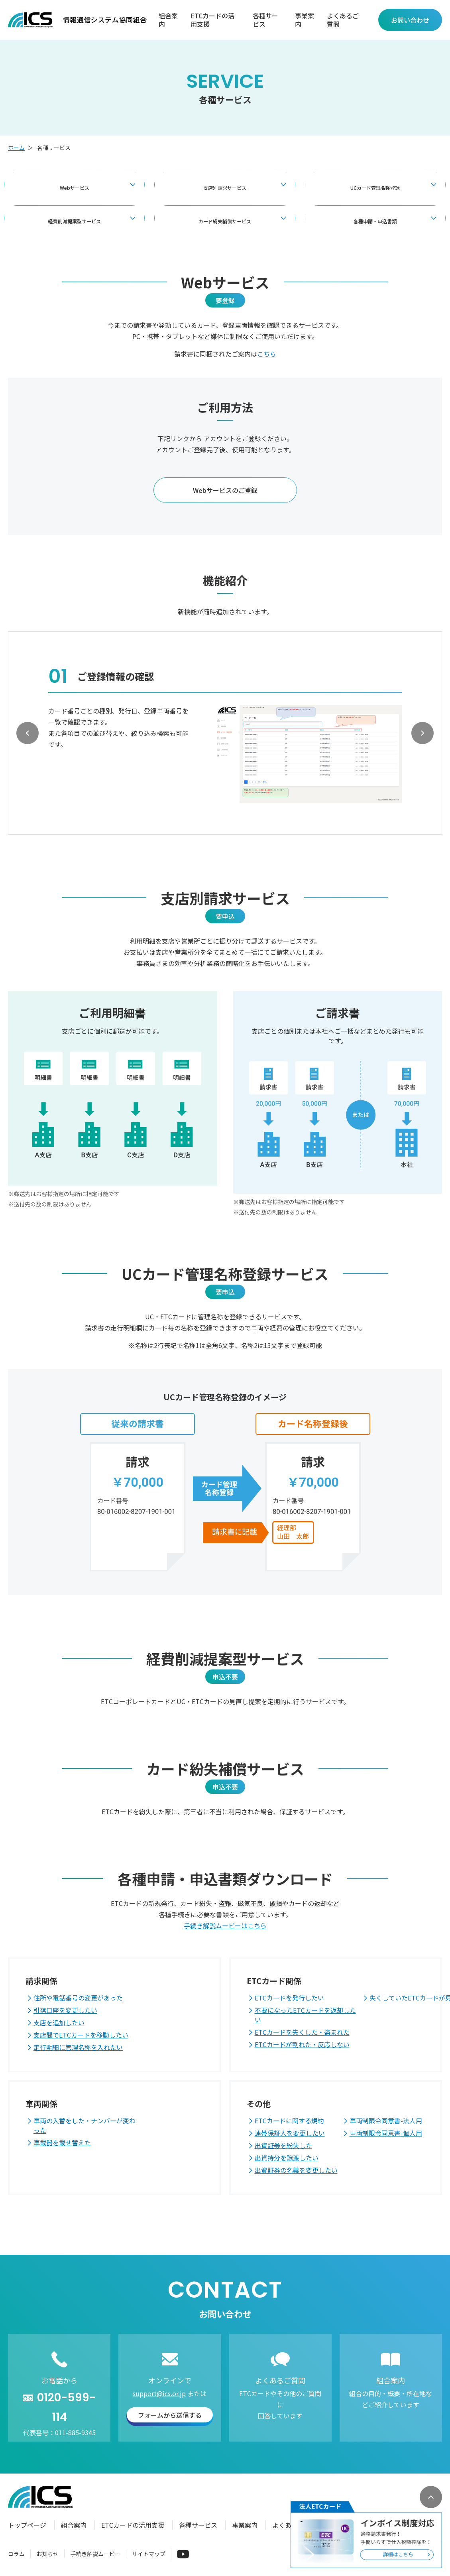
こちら (266, 354)
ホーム (16, 148)
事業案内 (304, 20)
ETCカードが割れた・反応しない (302, 2044)
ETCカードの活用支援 (212, 20)
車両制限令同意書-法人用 (386, 2120)
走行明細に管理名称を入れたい (78, 2047)
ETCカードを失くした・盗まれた (302, 2032)
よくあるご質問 (343, 20)
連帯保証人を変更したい (290, 2133)
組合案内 (168, 20)
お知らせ (47, 2554)
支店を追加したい (58, 2022)
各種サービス (265, 20)
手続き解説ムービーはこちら (225, 1925)
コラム (16, 2554)
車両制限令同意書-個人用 (386, 2133)
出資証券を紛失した (283, 2145)
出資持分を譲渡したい (286, 2157)
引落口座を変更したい (65, 2010)
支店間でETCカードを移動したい (80, 2035)
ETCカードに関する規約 (289, 2120)
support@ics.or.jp (159, 2393)
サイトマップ (148, 2554)
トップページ (27, 2525)
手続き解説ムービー (95, 2554)
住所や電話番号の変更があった (78, 1997)
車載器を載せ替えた (62, 2142)
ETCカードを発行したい (289, 1997)
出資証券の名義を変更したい (296, 2170)
